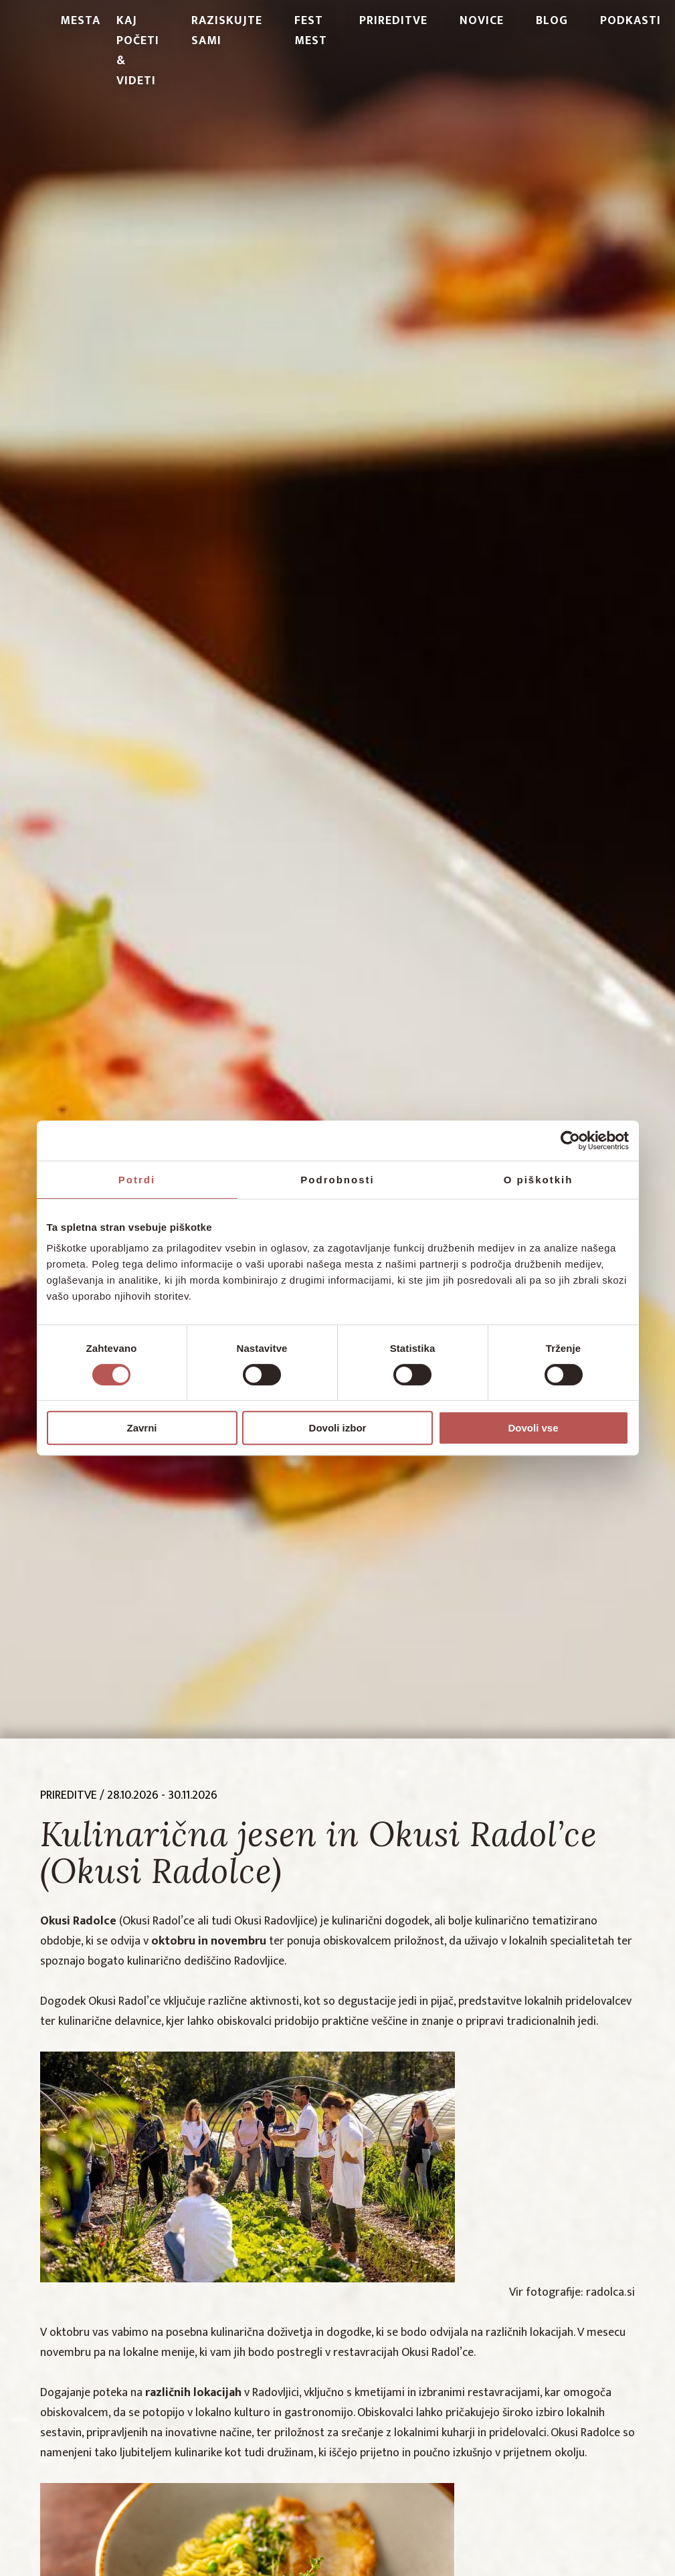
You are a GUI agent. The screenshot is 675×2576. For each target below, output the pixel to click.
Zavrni (141, 1427)
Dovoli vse (533, 1427)
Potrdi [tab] (136, 1179)
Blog (552, 21)
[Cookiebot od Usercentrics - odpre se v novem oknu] (570, 1140)
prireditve (68, 1795)
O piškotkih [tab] (538, 1179)
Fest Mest (310, 31)
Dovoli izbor (338, 1427)
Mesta (80, 21)
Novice (482, 21)
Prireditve (393, 21)
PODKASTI (630, 21)
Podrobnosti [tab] (337, 1179)
